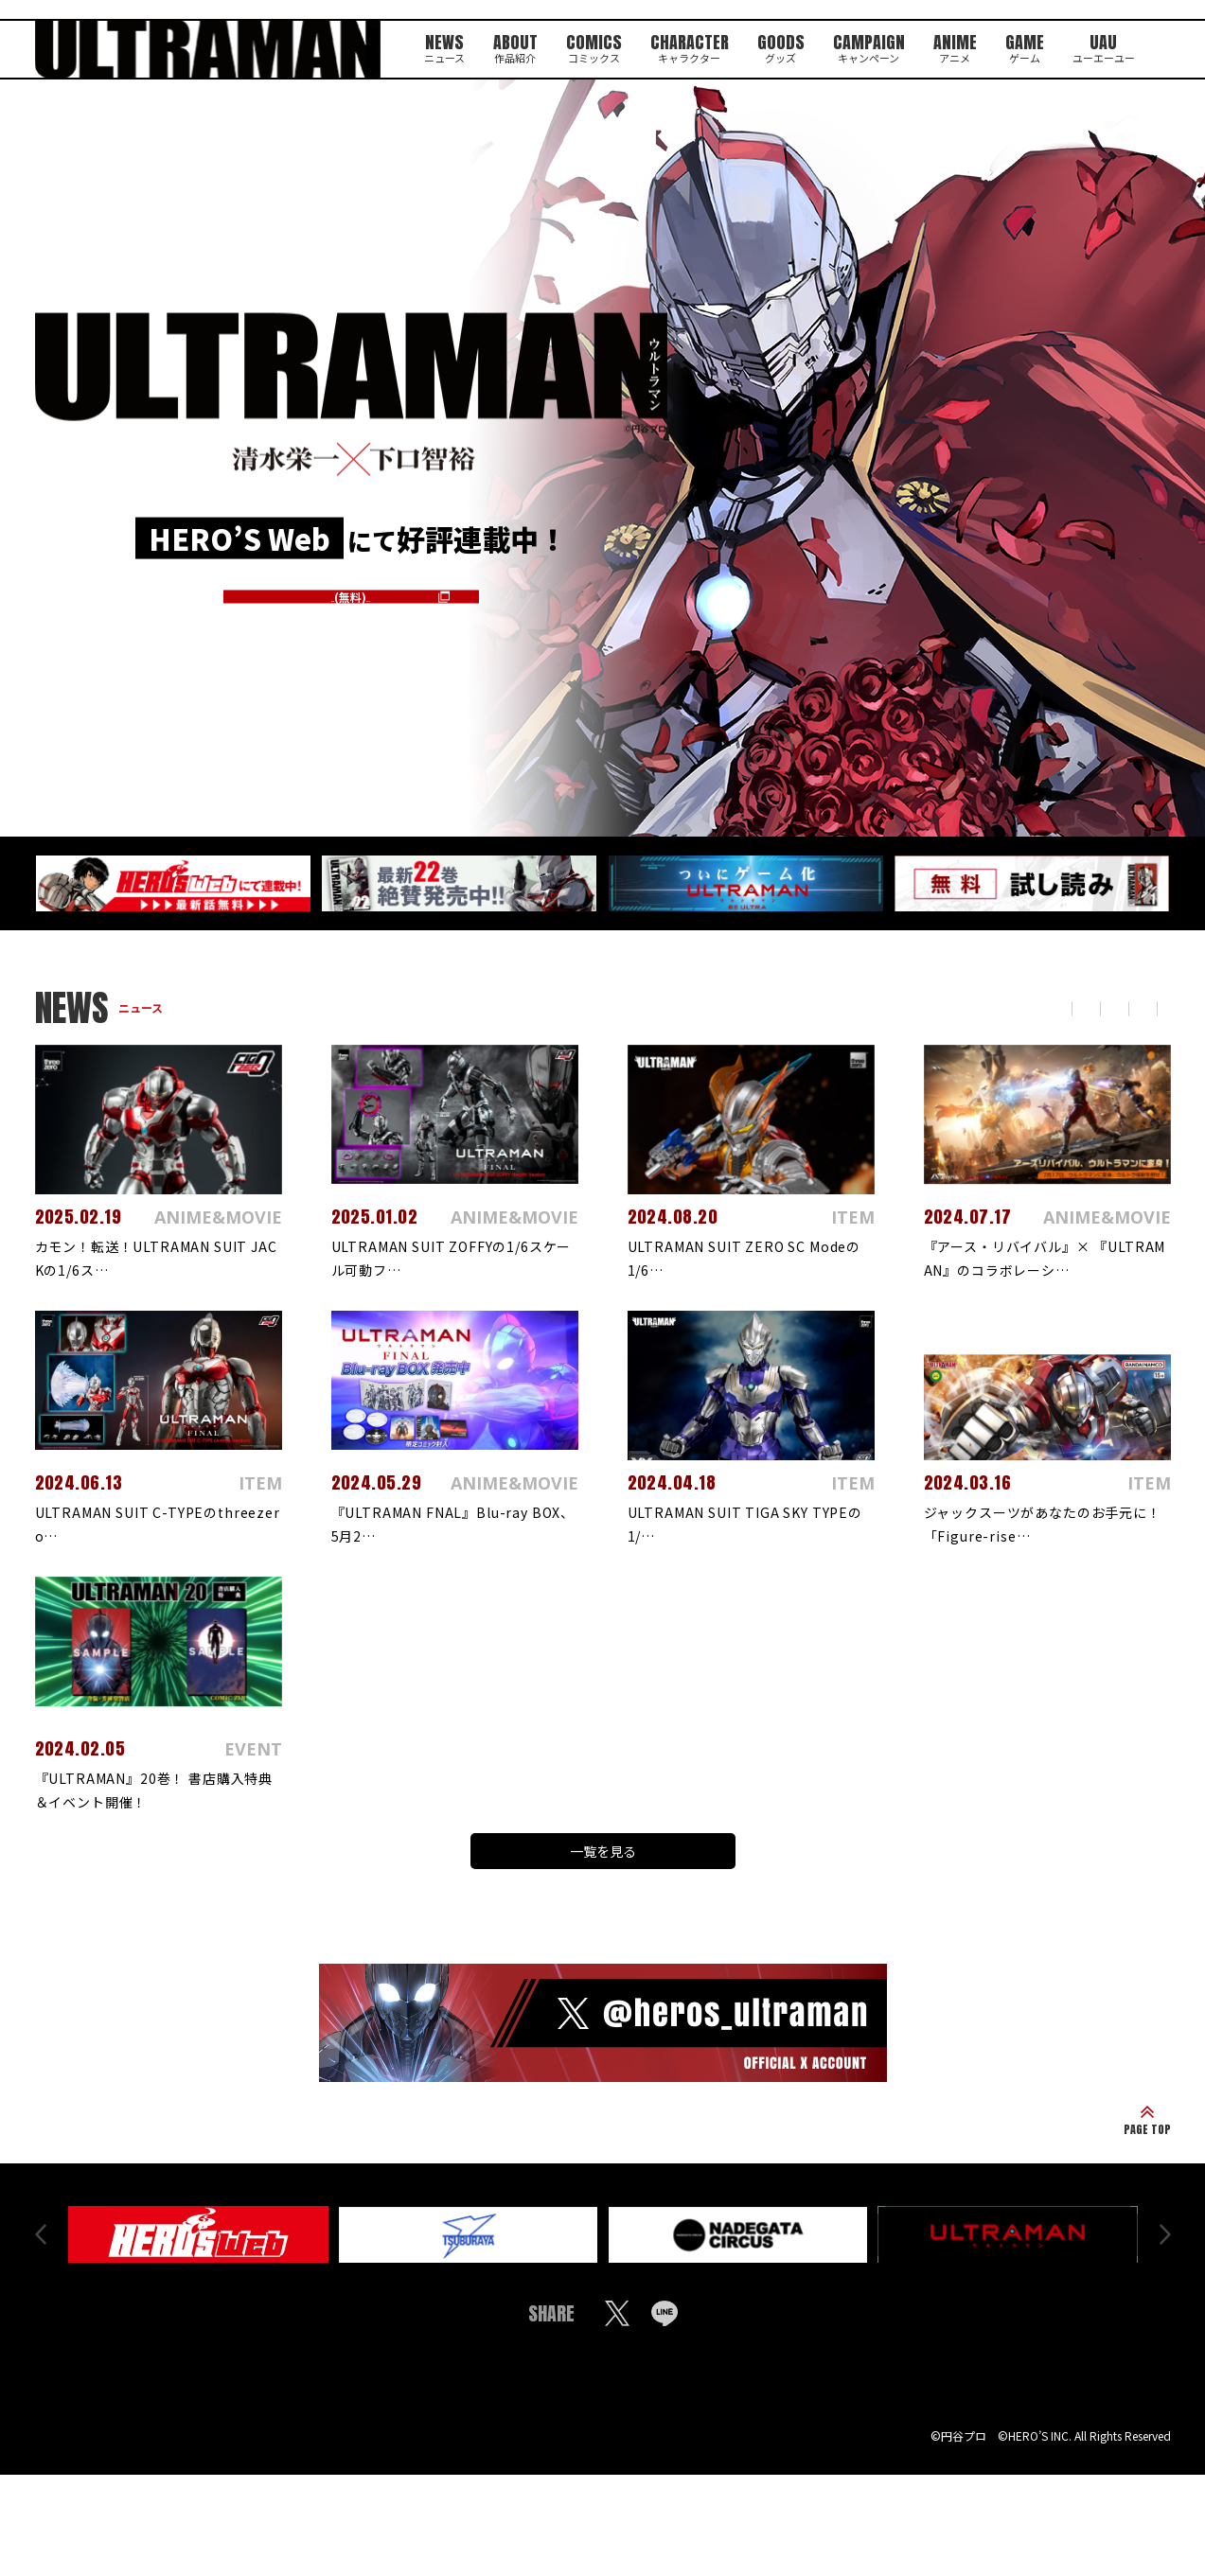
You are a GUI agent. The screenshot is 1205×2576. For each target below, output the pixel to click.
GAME (1031, 44)
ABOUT (505, 44)
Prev (40, 2246)
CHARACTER (685, 44)
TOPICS (783, 1007)
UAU (1111, 44)
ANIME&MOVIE (982, 1007)
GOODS (779, 44)
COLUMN (869, 1007)
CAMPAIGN (869, 44)
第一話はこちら (351, 593)
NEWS (433, 44)
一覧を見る (603, 1855)
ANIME (958, 44)
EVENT (1085, 1007)
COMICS (586, 44)
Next (1165, 2246)
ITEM (1153, 1007)
